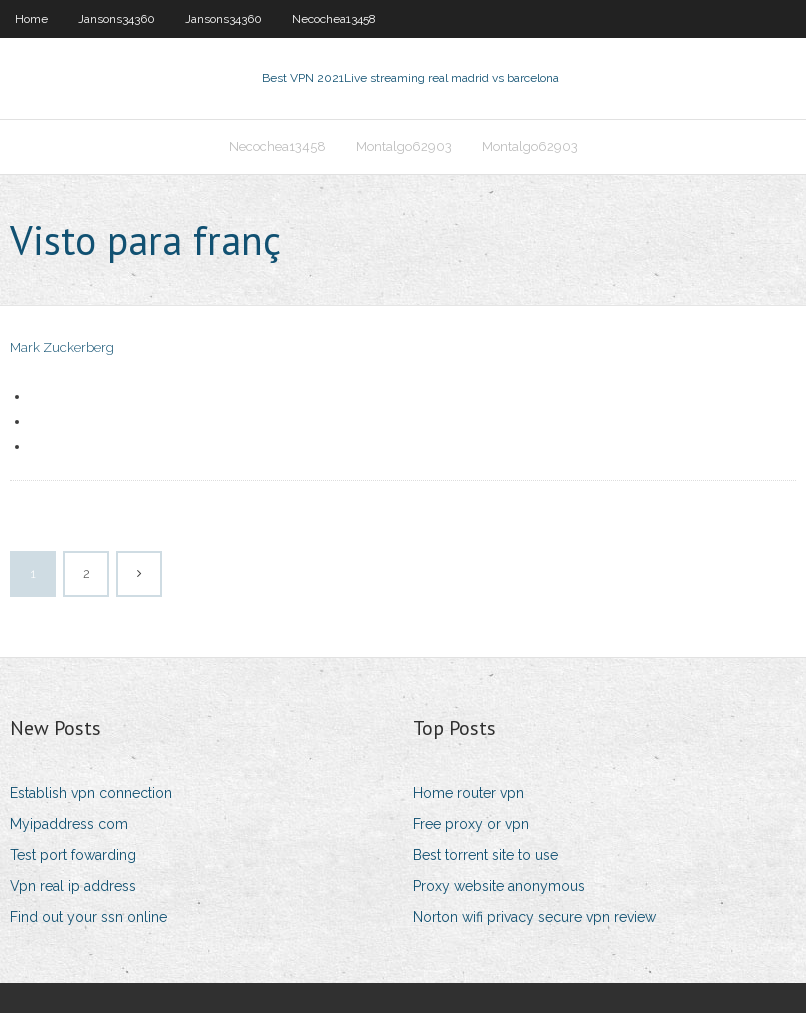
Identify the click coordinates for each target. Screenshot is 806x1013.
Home (31, 19)
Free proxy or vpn (471, 824)
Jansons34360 (116, 19)
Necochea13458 (334, 19)
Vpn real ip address (73, 886)
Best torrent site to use (485, 855)
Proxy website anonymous (499, 886)
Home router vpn (468, 793)
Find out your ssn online (88, 917)
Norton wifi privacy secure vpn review (534, 917)
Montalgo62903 (404, 146)
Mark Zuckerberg (62, 347)
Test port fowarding (73, 855)
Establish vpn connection (91, 793)
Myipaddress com (69, 824)
